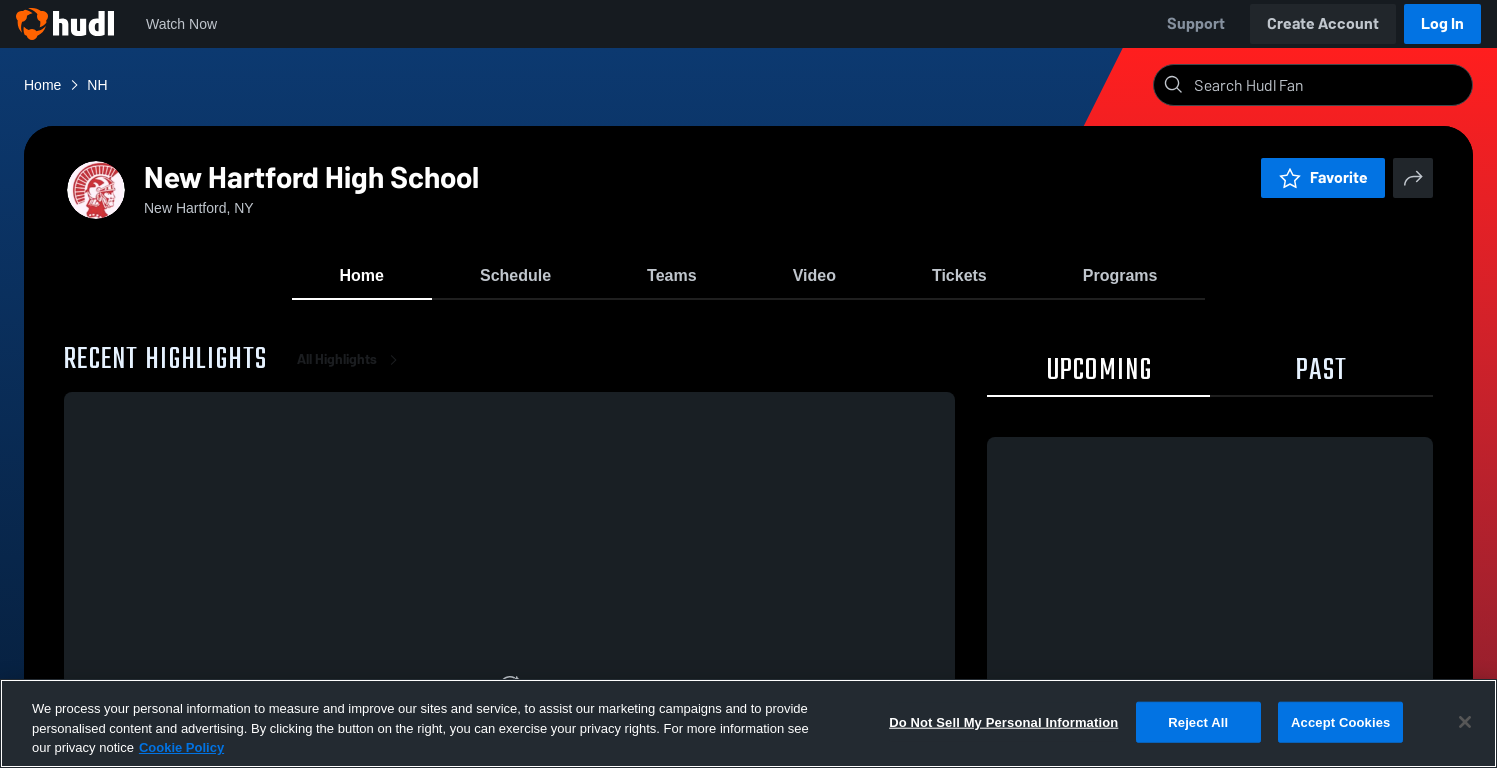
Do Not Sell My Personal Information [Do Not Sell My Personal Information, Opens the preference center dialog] (1003, 721)
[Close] (1465, 722)
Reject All (1198, 721)
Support (1196, 23)
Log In (1442, 23)
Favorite (1323, 177)
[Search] (1329, 85)
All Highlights (351, 359)
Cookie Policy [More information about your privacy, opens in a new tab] (181, 747)
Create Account (1323, 23)
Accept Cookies (1340, 721)
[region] (748, 723)
